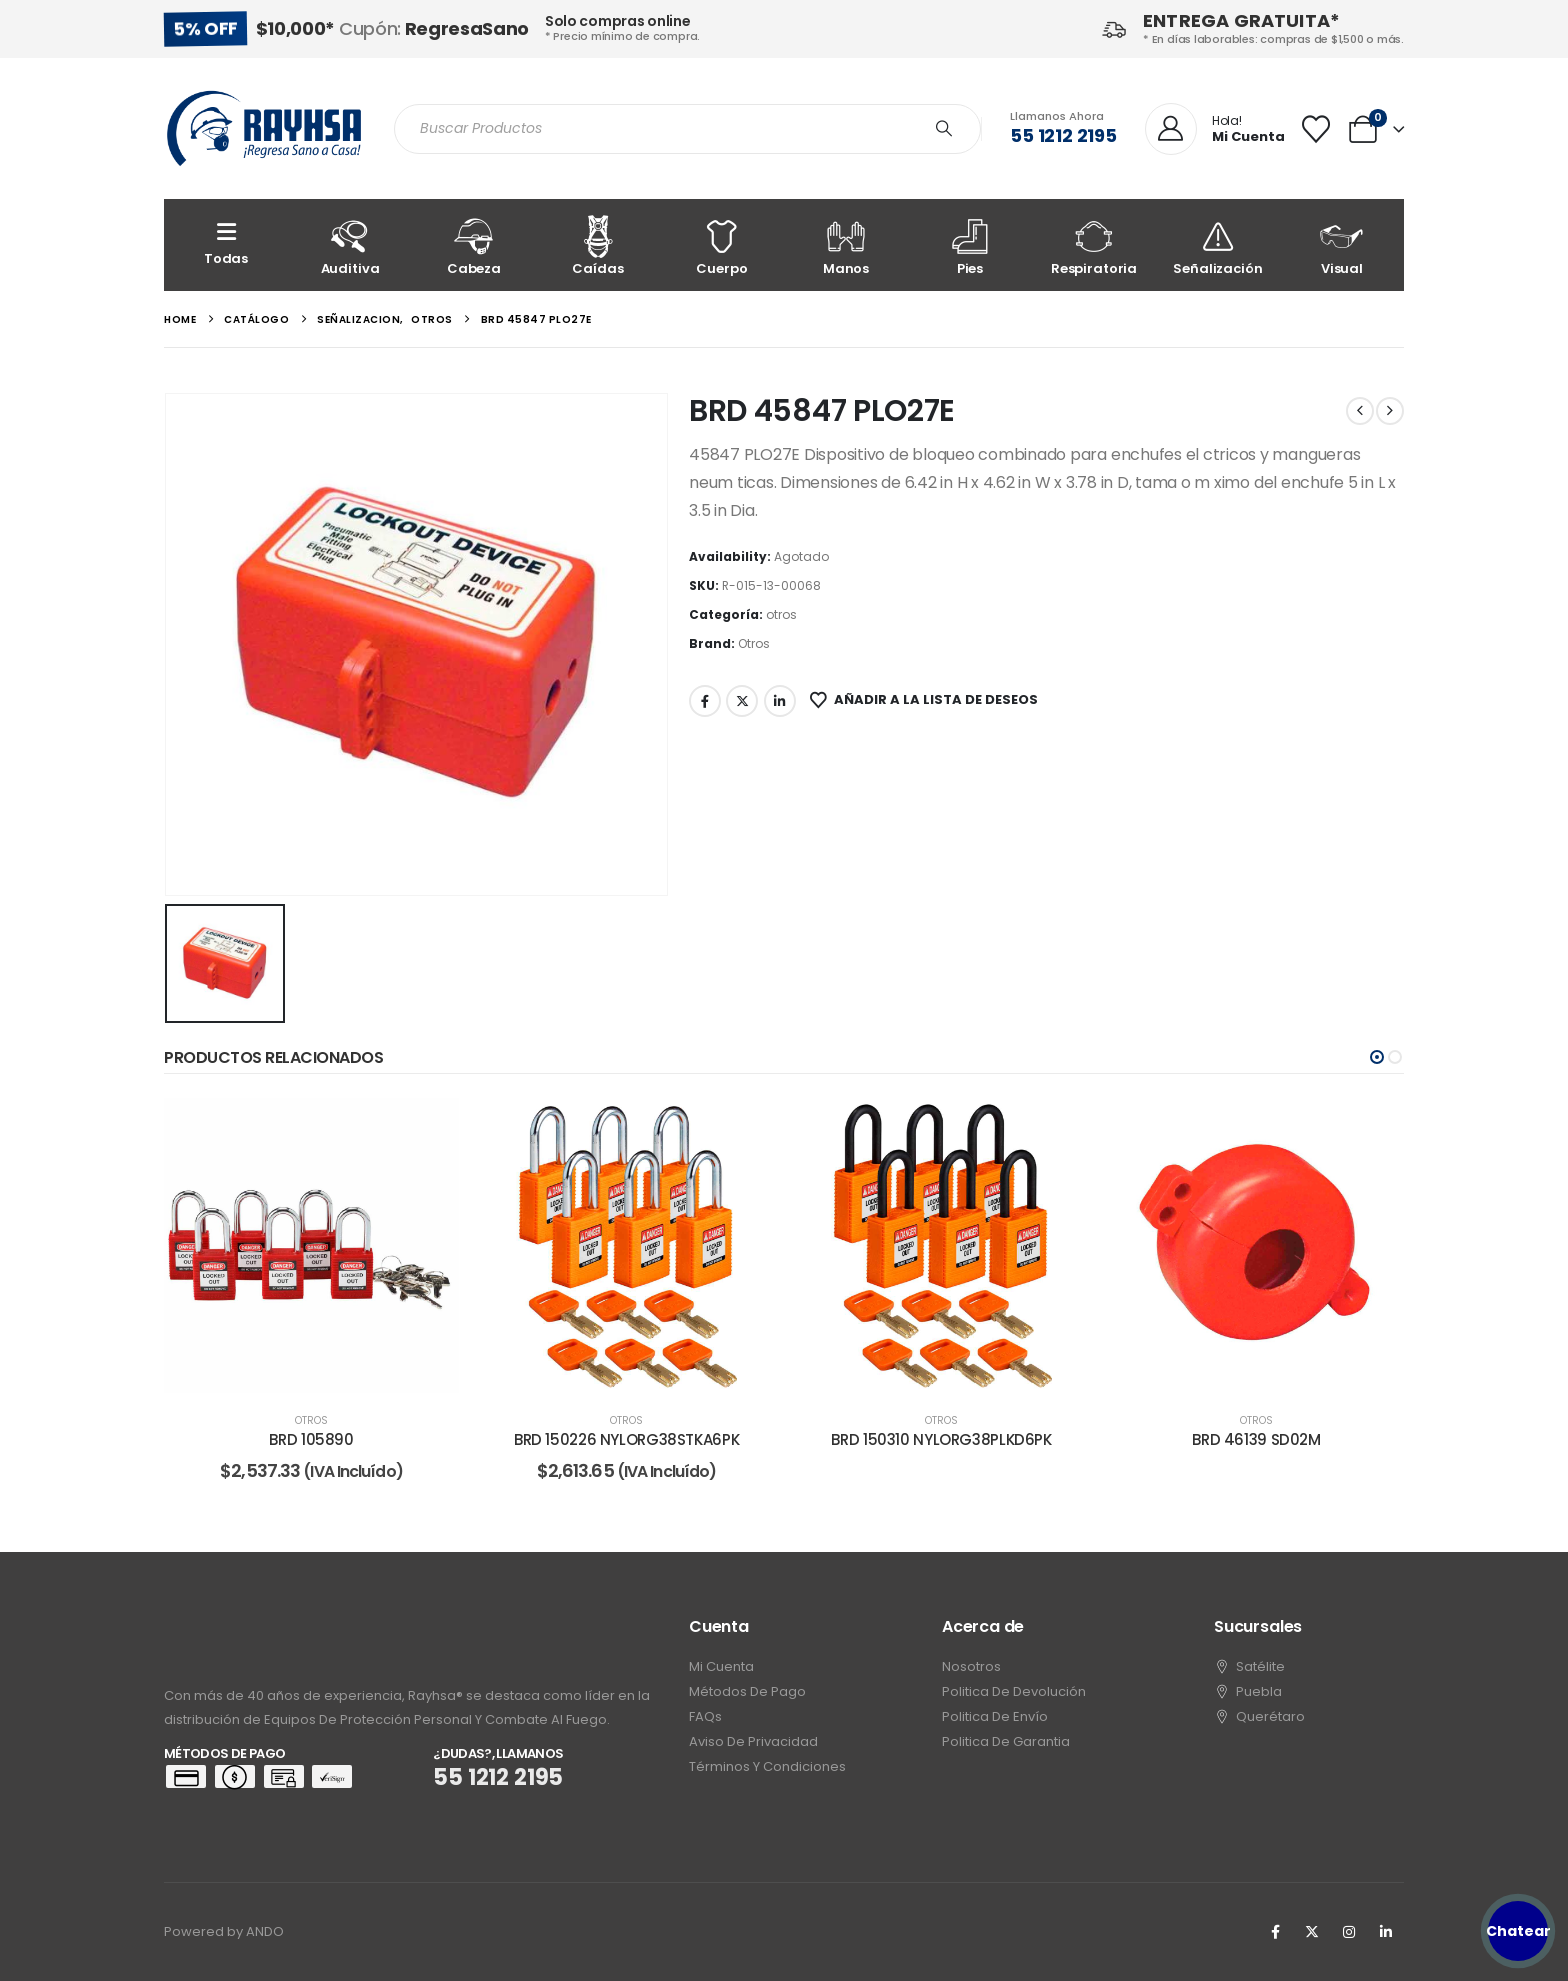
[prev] (1360, 411)
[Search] (944, 129)
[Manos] (846, 245)
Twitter (742, 701)
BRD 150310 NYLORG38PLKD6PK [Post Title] (941, 1439)
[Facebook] (1275, 1932)
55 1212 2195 (1063, 135)
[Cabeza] (474, 245)
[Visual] (1342, 245)
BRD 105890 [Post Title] (311, 1439)
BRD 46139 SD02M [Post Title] (1256, 1439)
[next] (1390, 411)
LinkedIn (780, 701)
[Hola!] (1215, 130)
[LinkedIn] (1386, 1932)
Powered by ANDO (224, 1931)
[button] (1377, 1057)
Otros (754, 643)
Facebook (705, 701)
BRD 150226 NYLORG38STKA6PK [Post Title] (626, 1439)
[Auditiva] (350, 245)
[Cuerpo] (722, 245)
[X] (1312, 1932)
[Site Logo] (264, 128)
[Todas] (226, 245)
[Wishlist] (1316, 129)
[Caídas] (598, 245)
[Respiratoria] (1094, 245)
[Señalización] (1218, 245)
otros (781, 614)
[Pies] (970, 245)
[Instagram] (1349, 1932)
